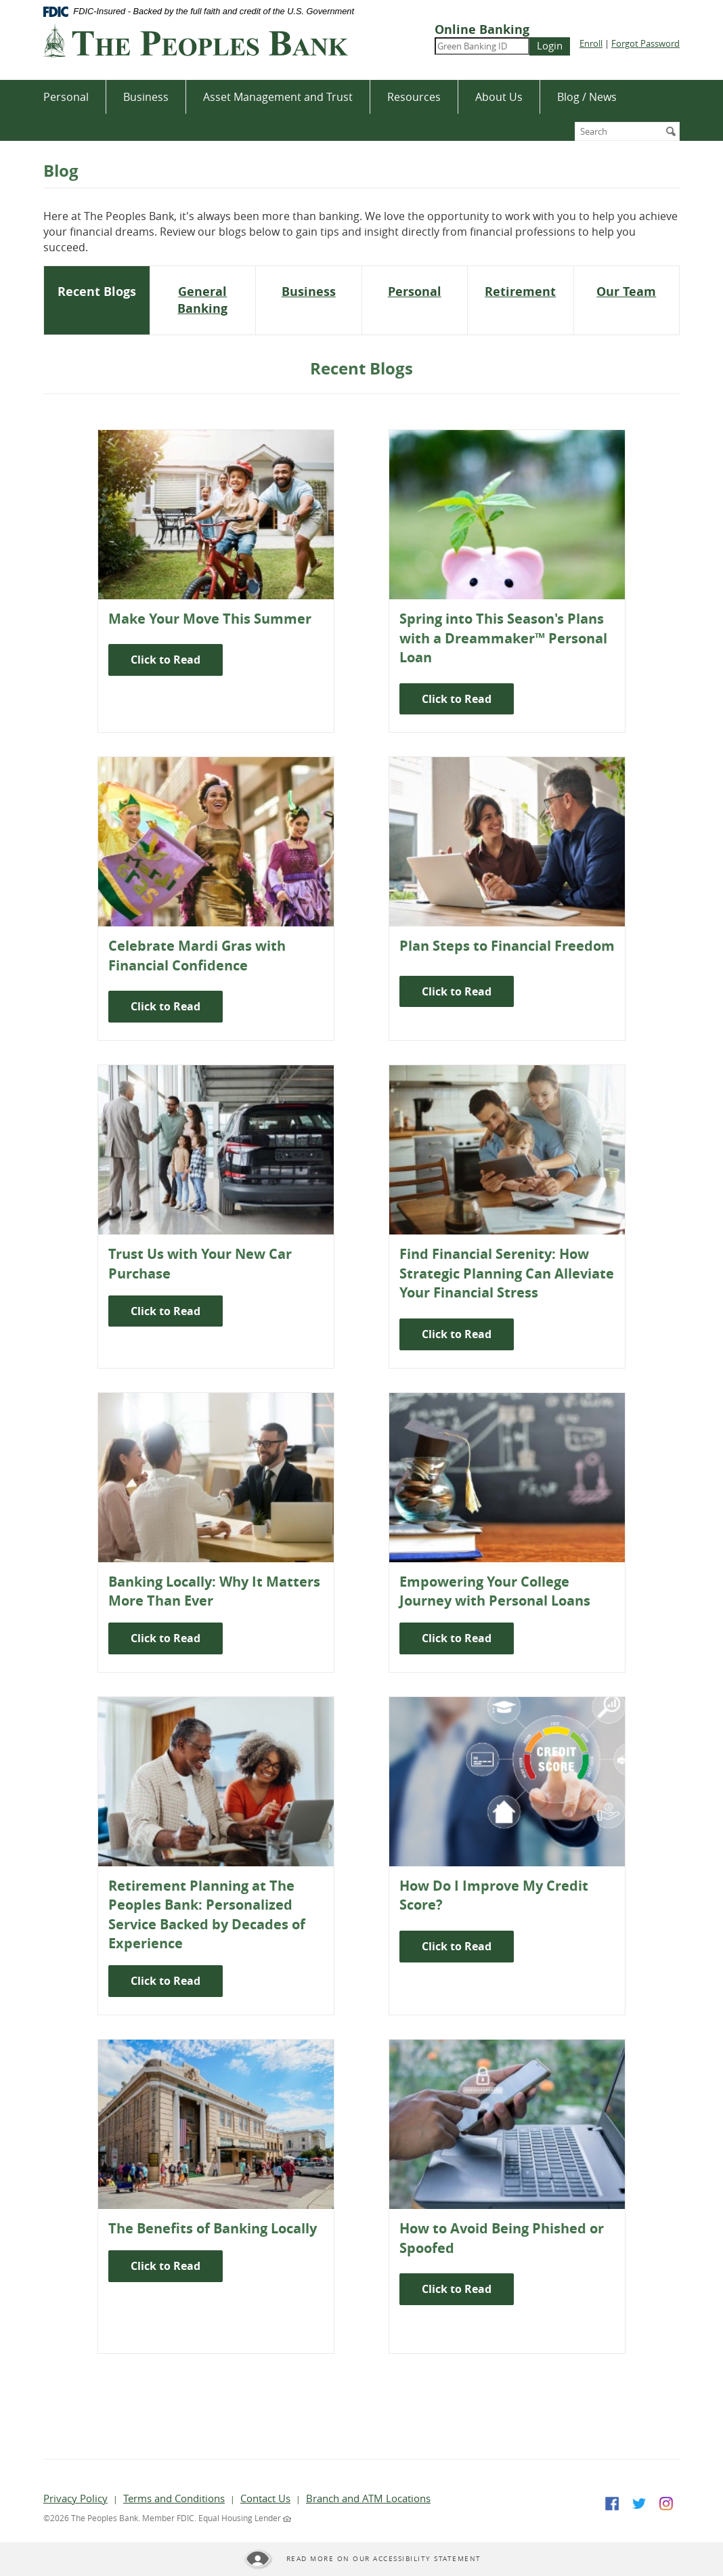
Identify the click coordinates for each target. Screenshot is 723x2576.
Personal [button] (66, 96)
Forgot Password (645, 43)
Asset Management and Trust (278, 96)
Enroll (590, 43)
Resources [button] (414, 96)
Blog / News (587, 96)
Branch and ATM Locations (368, 2498)
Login (550, 45)
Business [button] (146, 96)
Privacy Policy (75, 2498)
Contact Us (265, 2498)
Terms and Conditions (174, 2498)
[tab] (97, 292)
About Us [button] (499, 96)
